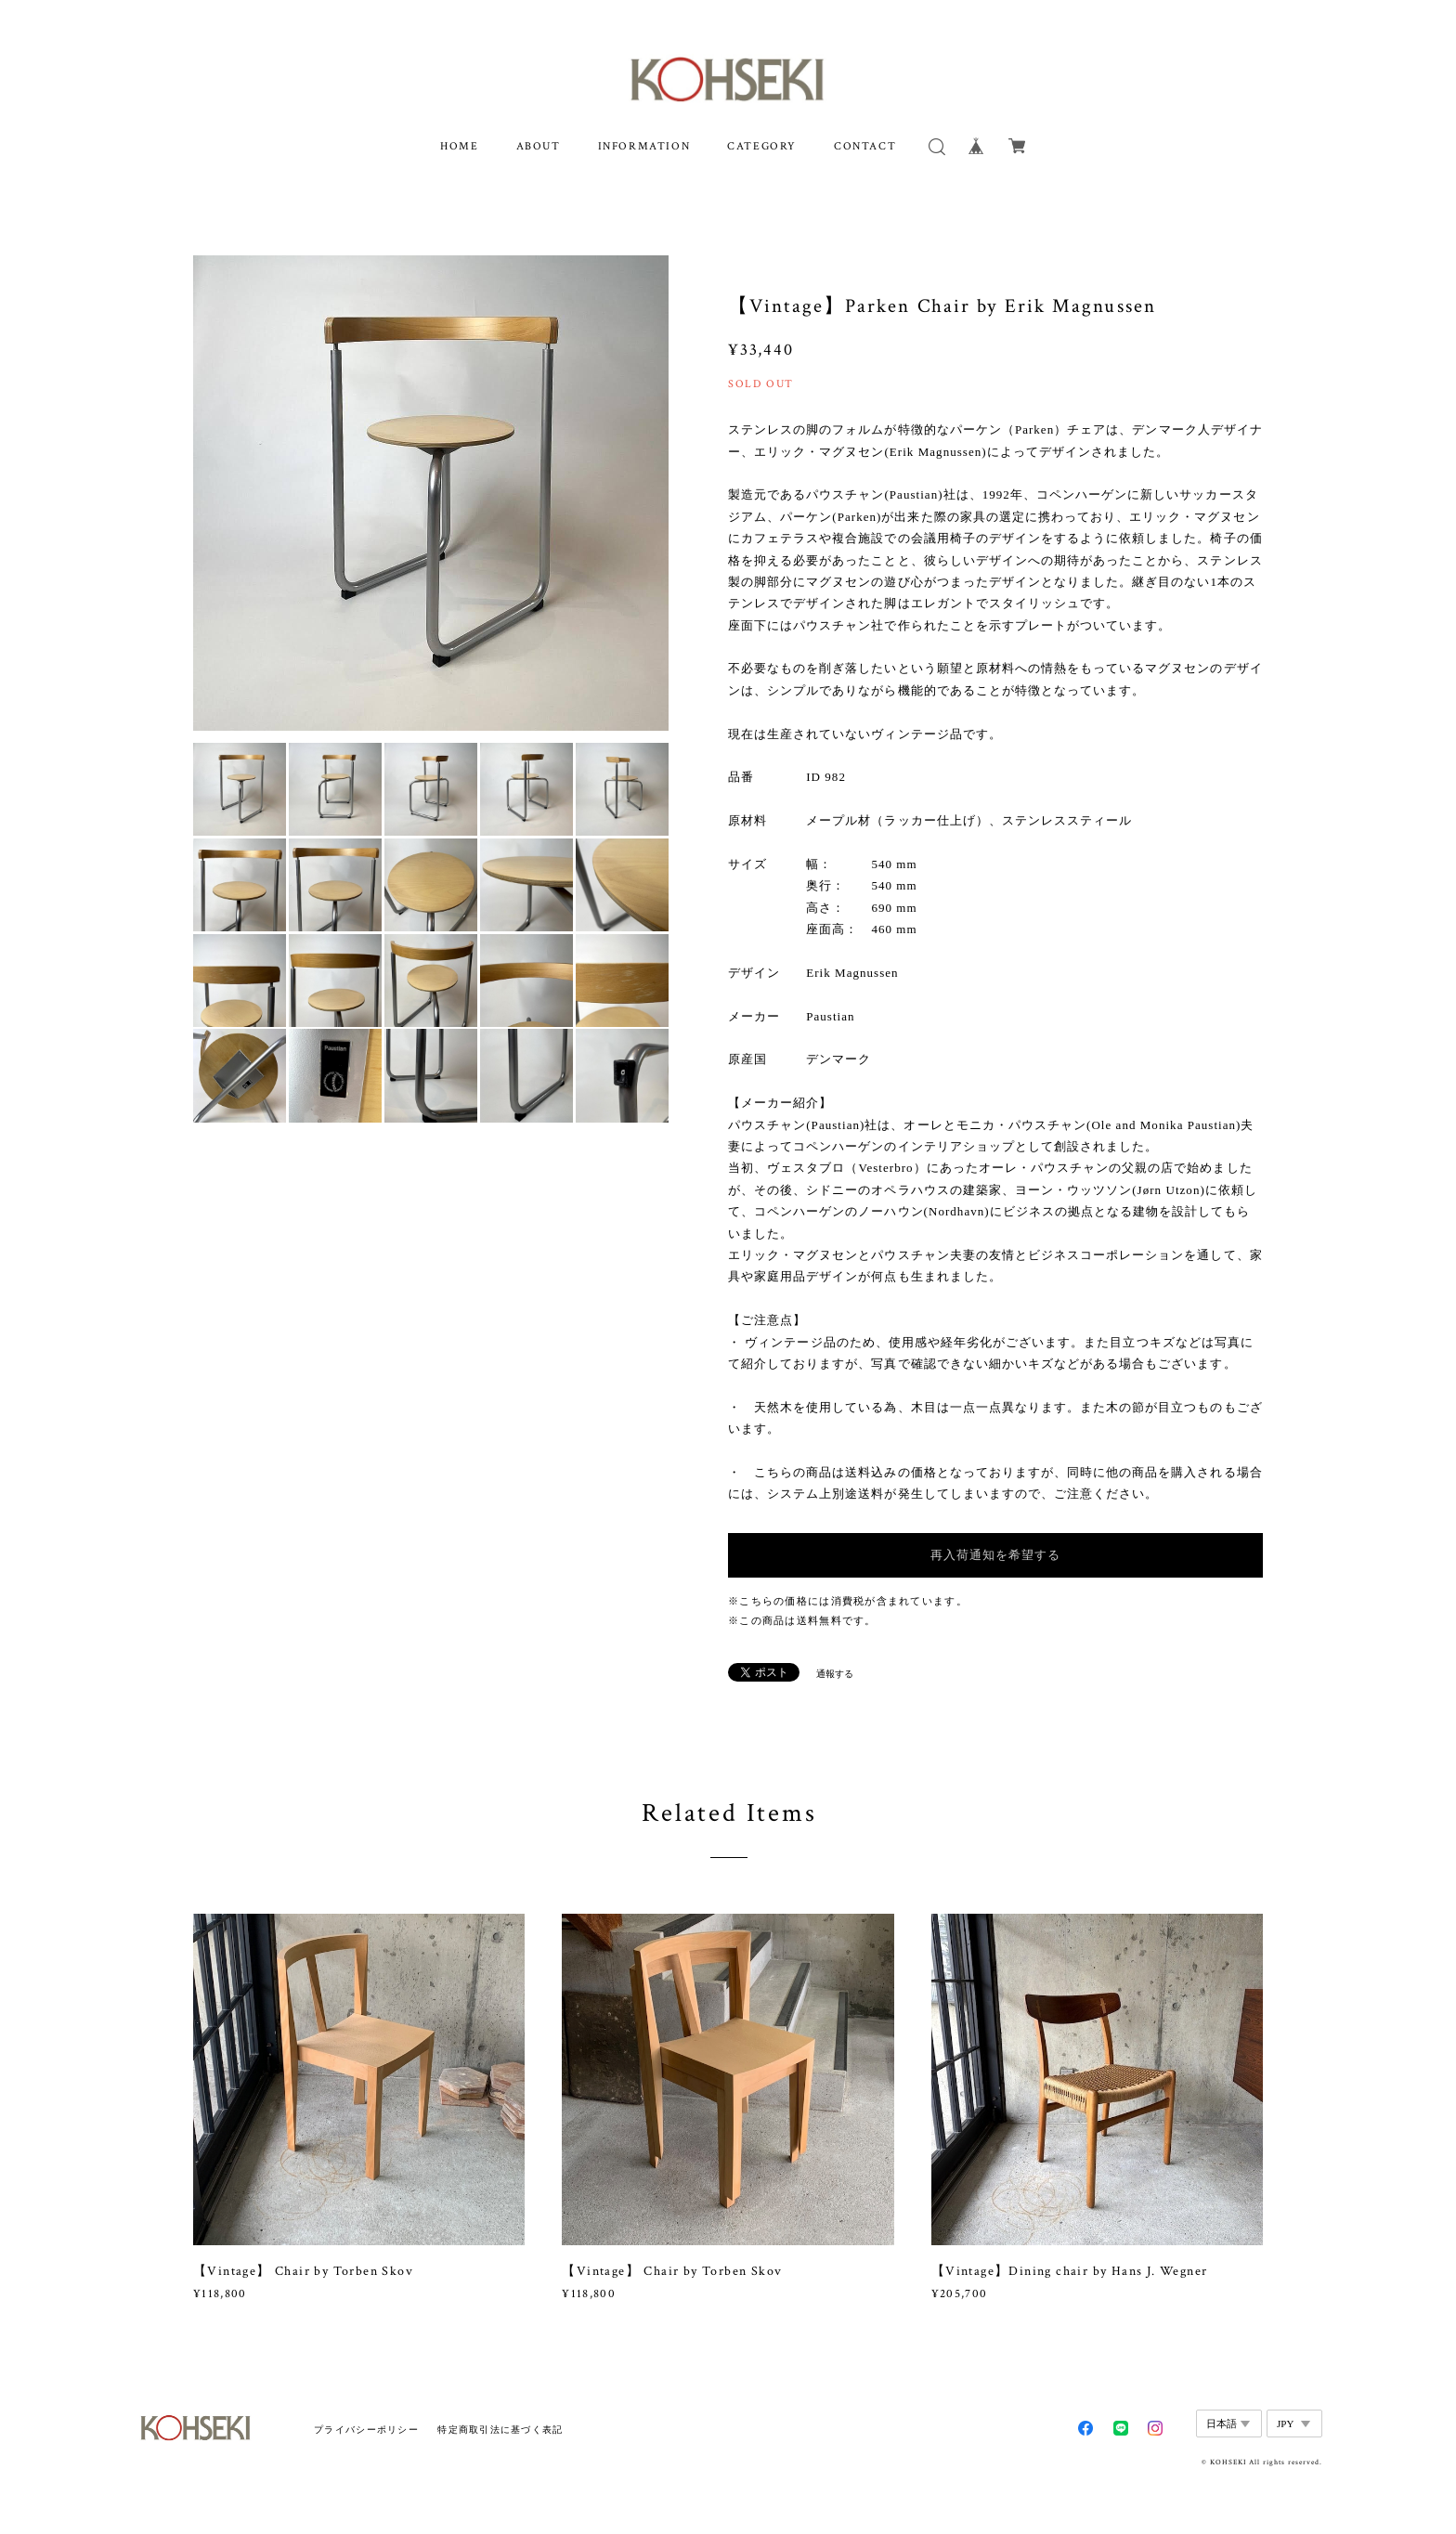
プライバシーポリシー (366, 2429)
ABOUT (538, 146)
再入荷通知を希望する (995, 1555)
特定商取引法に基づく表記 (500, 2429)
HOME (459, 146)
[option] (431, 493)
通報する (834, 1674)
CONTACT (865, 146)
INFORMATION (644, 146)
